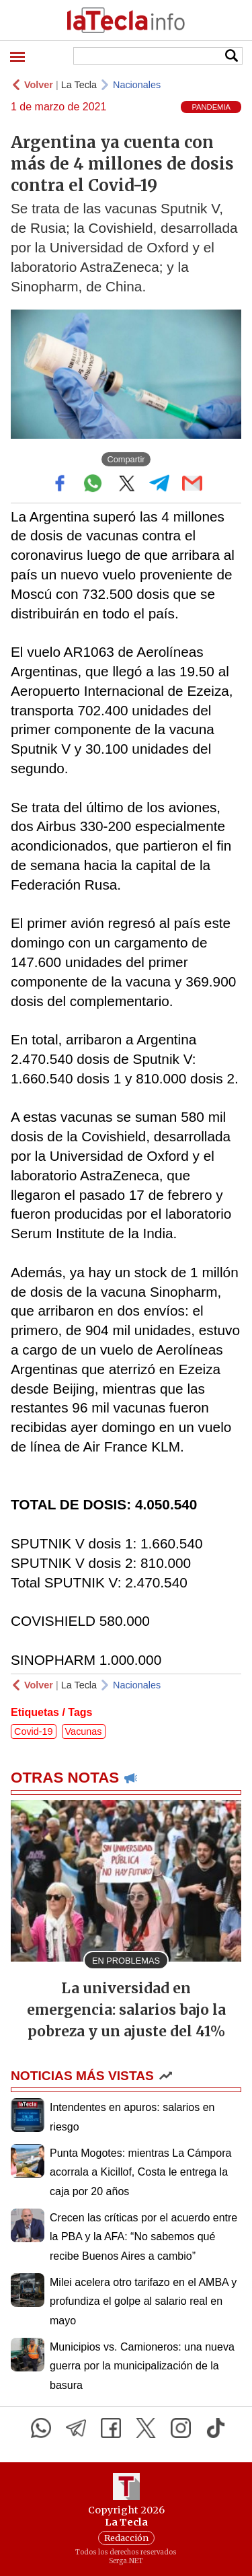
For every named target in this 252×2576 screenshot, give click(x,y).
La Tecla (79, 84)
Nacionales (137, 84)
